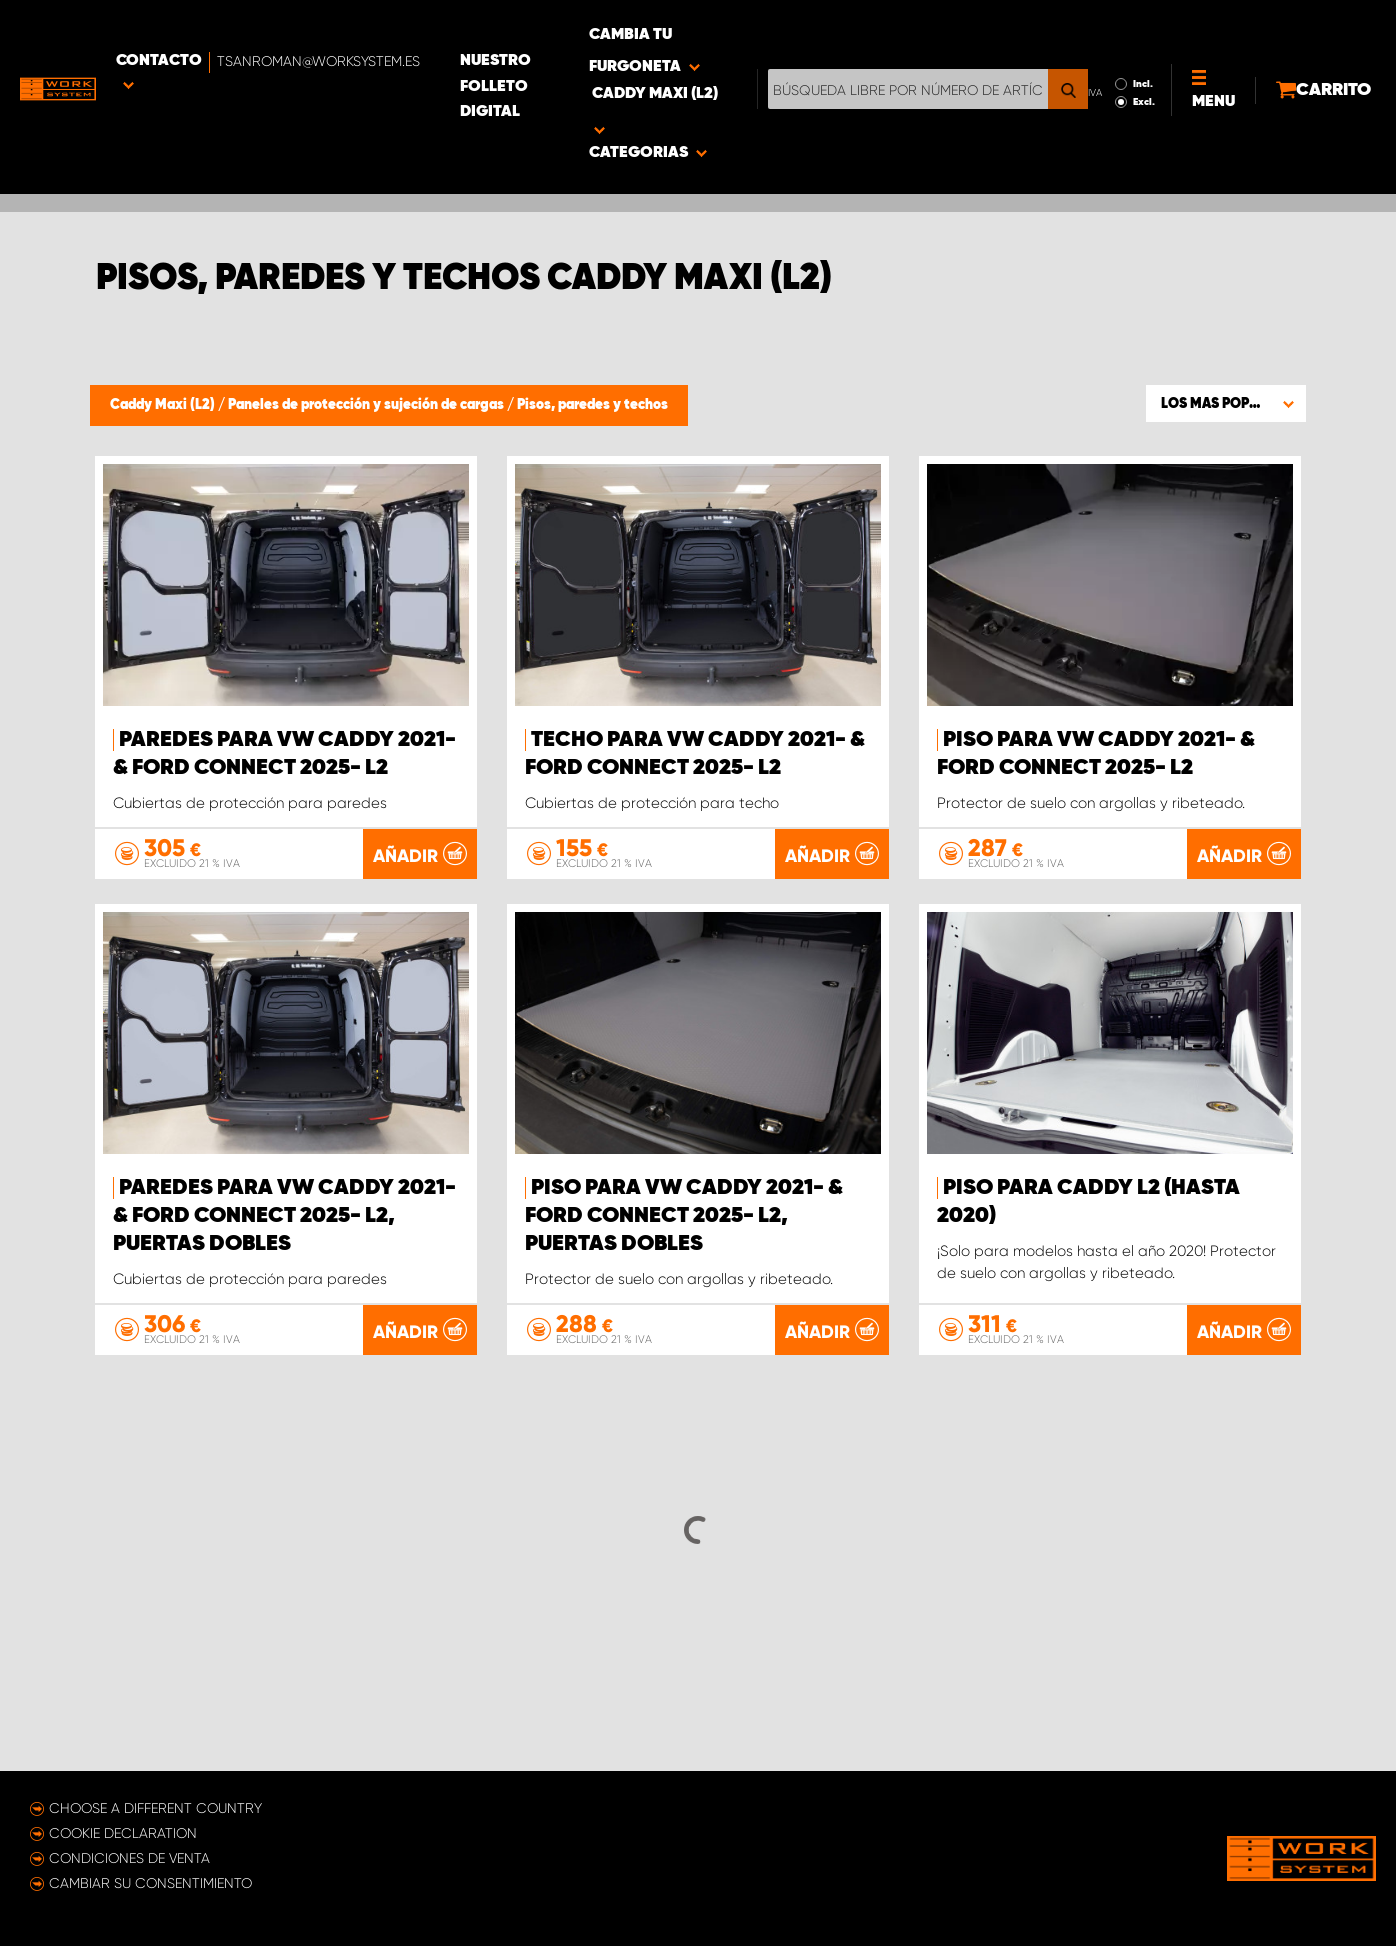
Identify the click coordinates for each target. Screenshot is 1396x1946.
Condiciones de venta (129, 1858)
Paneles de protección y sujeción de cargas (367, 405)
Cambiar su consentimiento (150, 1883)
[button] (1226, 403)
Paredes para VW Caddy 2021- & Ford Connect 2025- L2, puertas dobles (284, 1244)
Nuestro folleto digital (629, 31)
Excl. (1095, 46)
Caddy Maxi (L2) (164, 405)
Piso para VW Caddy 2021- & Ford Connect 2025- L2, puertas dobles (684, 1244)
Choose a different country (155, 1808)
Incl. (1094, 28)
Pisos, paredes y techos (592, 405)
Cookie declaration (123, 1833)
